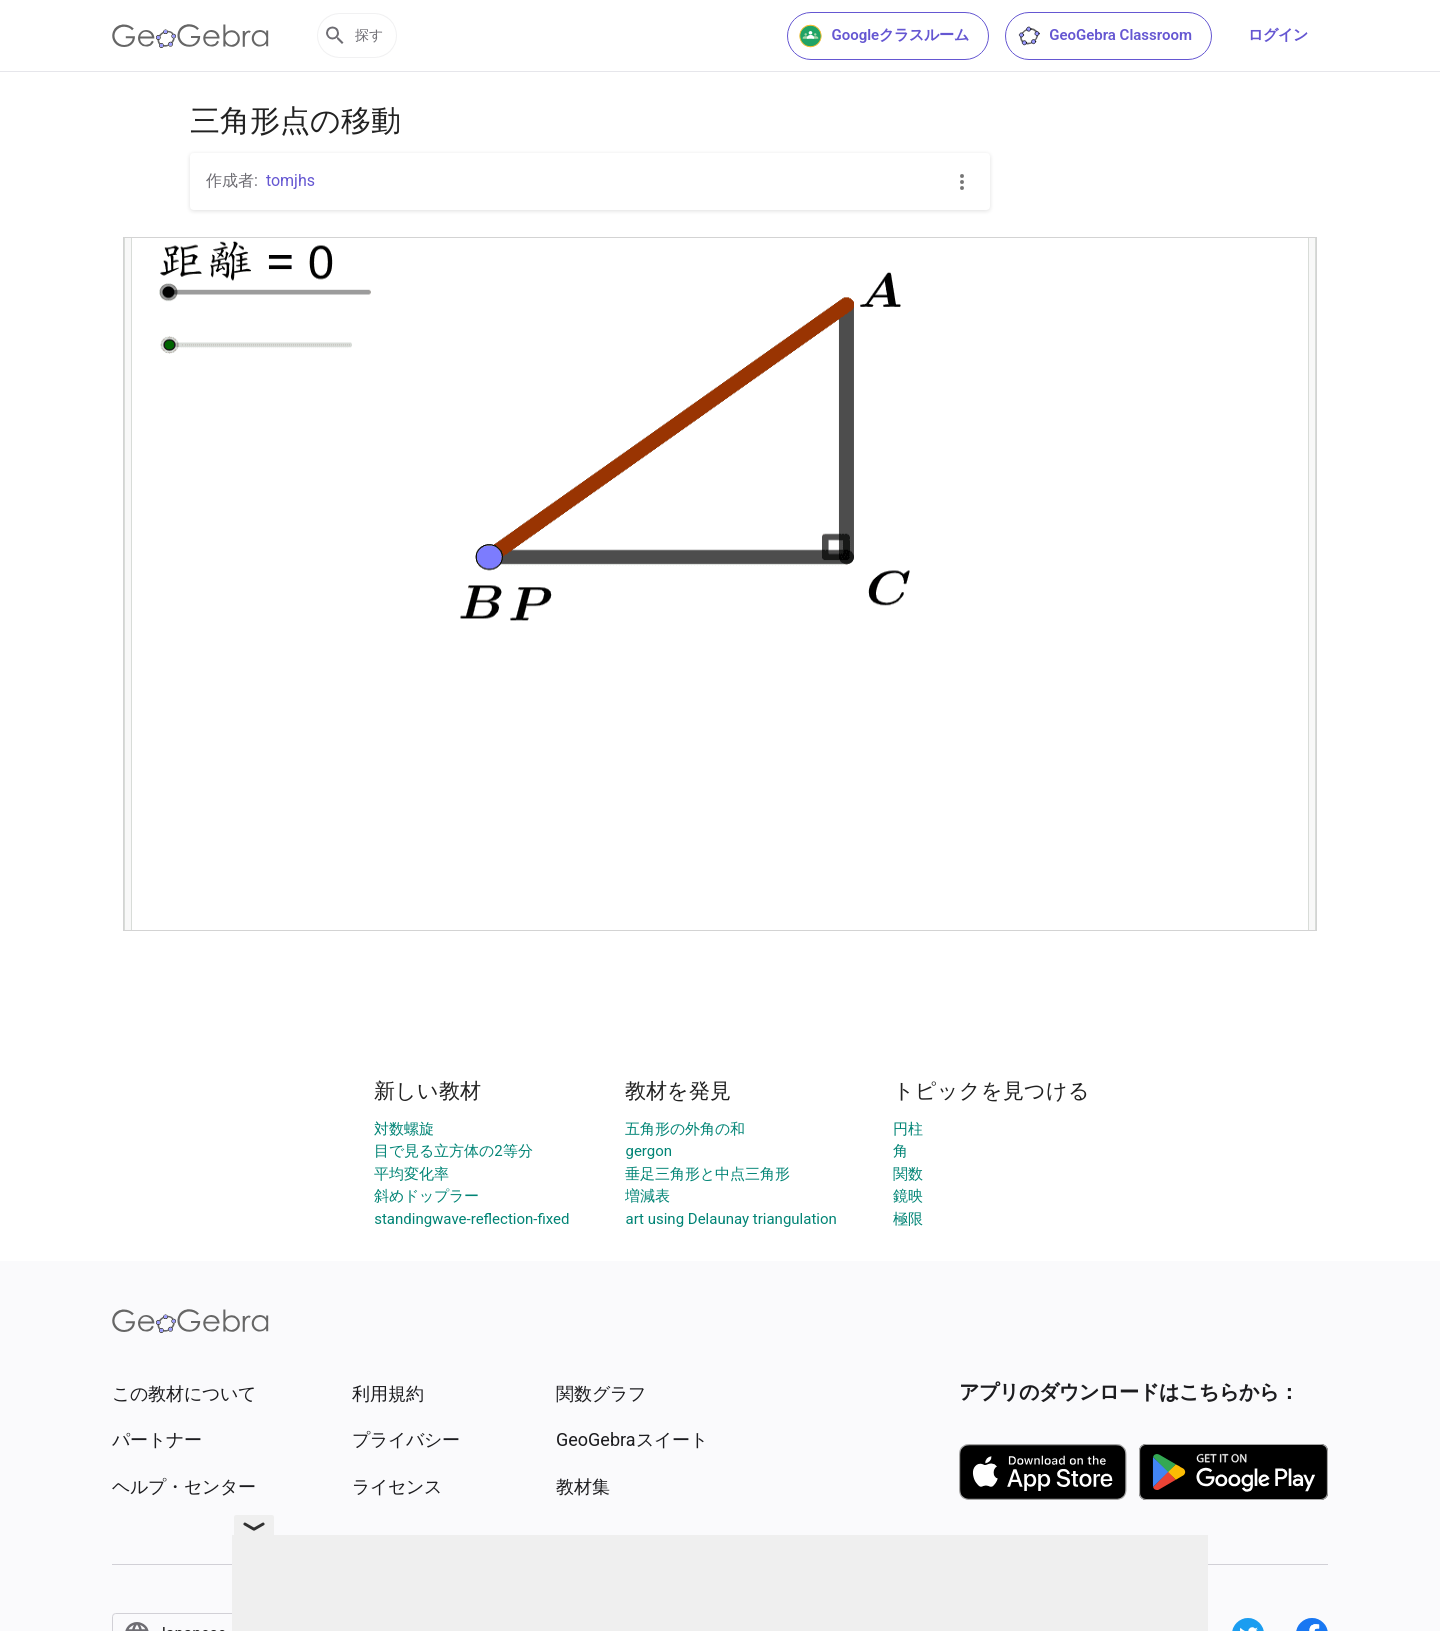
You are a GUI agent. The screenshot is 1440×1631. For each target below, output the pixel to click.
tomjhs (290, 180)
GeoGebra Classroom (1104, 36)
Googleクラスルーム (884, 36)
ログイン (1278, 35)
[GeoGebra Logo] (190, 36)
